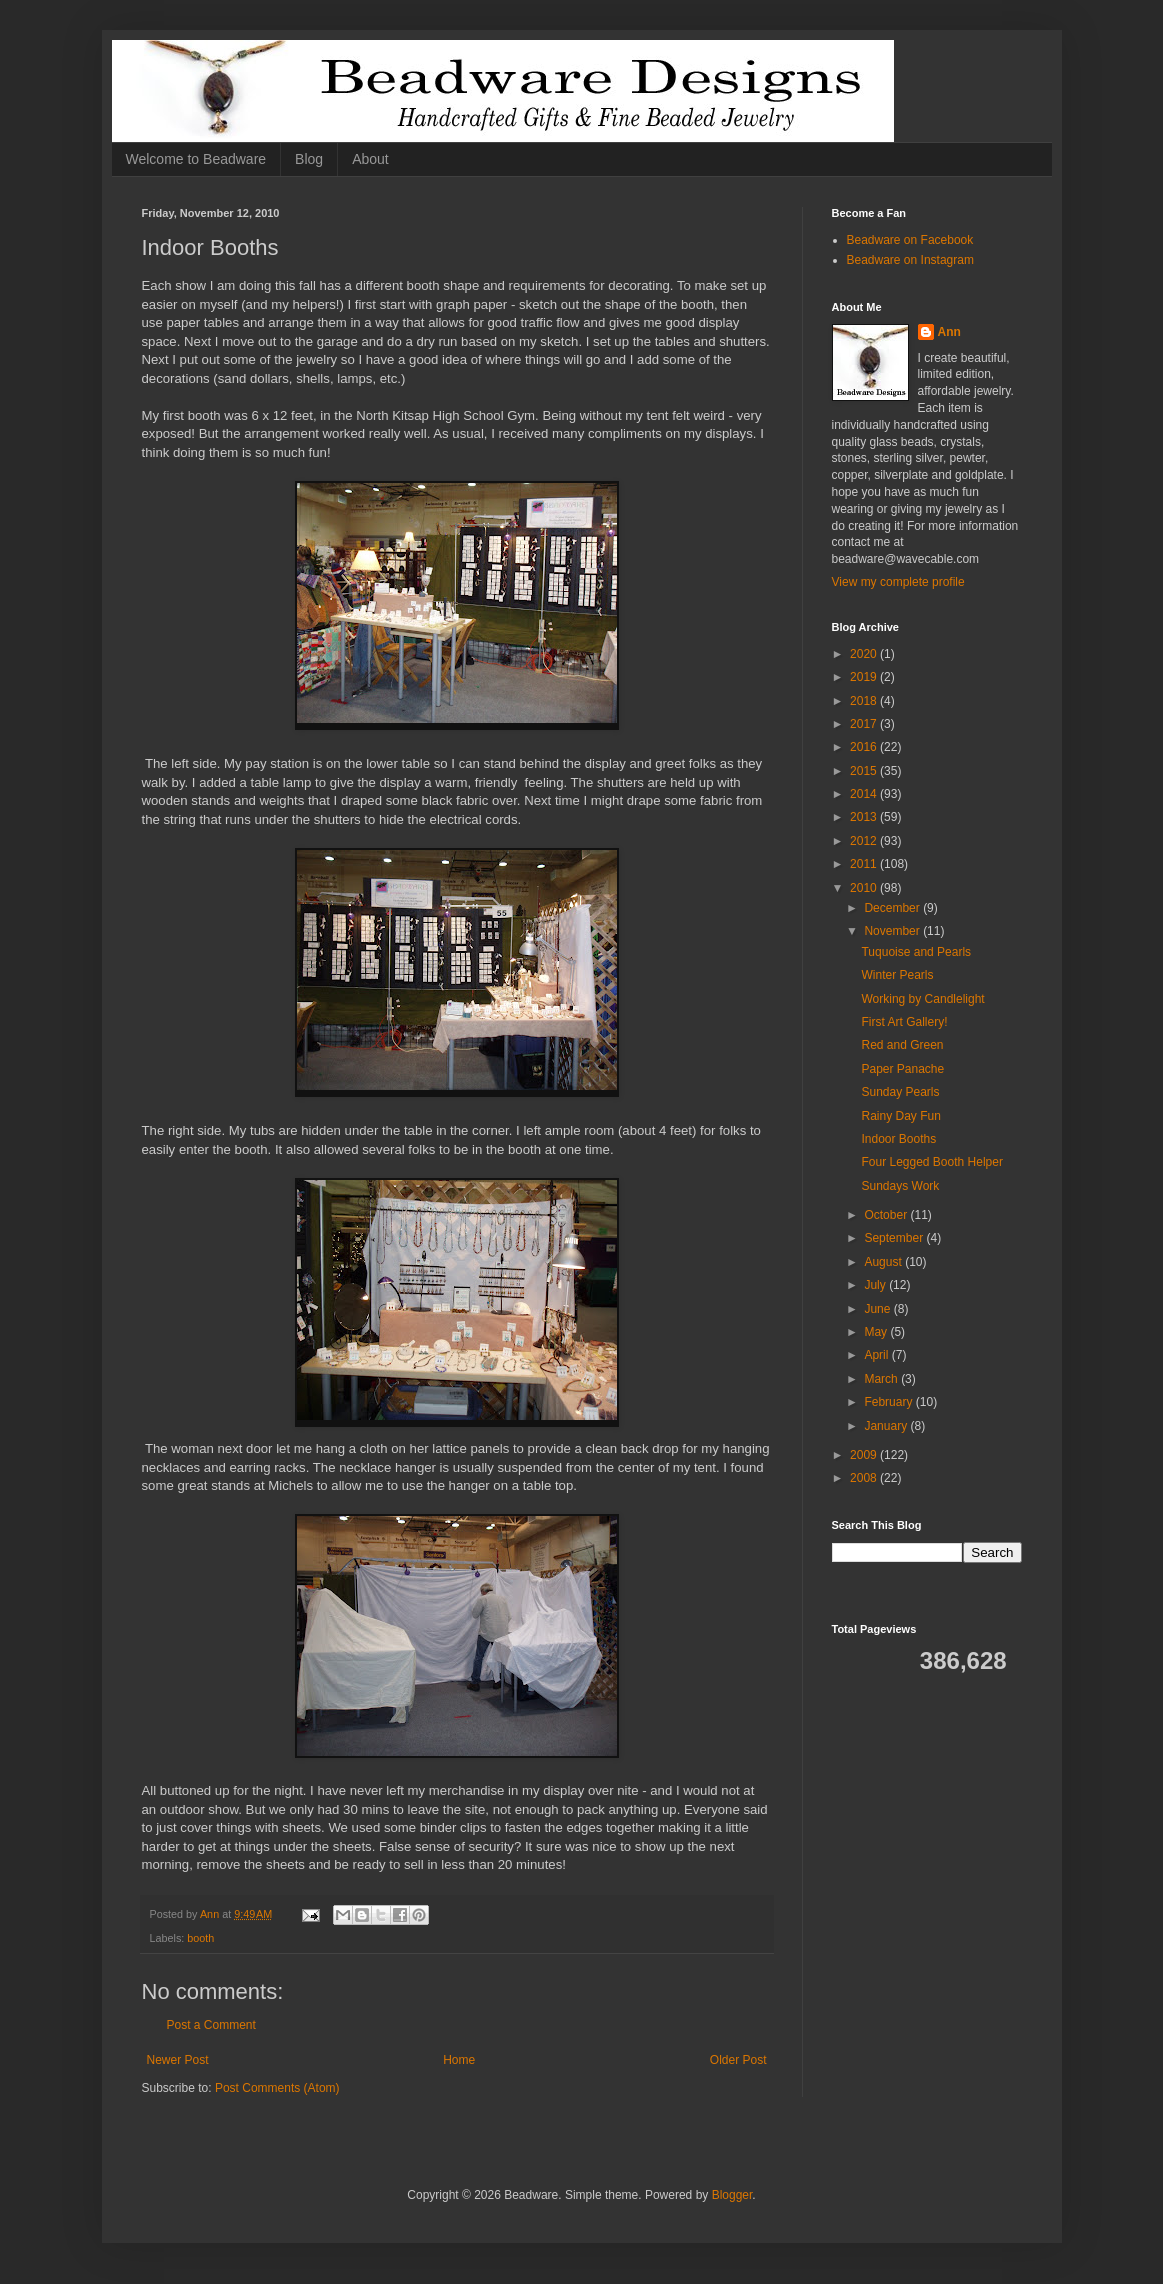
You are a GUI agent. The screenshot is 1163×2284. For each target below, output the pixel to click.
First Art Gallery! (904, 1022)
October (887, 1215)
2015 (865, 771)
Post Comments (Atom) (277, 2088)
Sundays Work (900, 1186)
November (893, 931)
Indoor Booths (898, 1139)
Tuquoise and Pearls (916, 952)
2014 (865, 794)
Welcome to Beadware (196, 159)
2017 (865, 724)
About (370, 159)
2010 (865, 888)
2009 (865, 1455)
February (889, 1402)
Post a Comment (211, 2025)
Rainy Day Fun (900, 1116)
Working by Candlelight (922, 999)
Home (459, 2060)
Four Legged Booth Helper (931, 1162)
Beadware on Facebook (910, 240)
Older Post (738, 2060)
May (877, 1332)
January (887, 1426)
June (878, 1309)
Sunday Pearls (900, 1092)
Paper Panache (902, 1069)
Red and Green (902, 1045)
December (893, 908)
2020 (865, 654)
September (895, 1238)
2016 (865, 747)
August (884, 1262)
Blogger (732, 2195)
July (876, 1285)
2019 (865, 677)
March (882, 1379)
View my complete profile (898, 582)
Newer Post (178, 2060)
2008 (865, 1478)
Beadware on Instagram (910, 260)
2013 (865, 817)
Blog (309, 159)
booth (200, 1938)
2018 (865, 701)
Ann (949, 332)
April (877, 1355)
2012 (865, 841)
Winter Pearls (897, 975)
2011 (865, 864)
